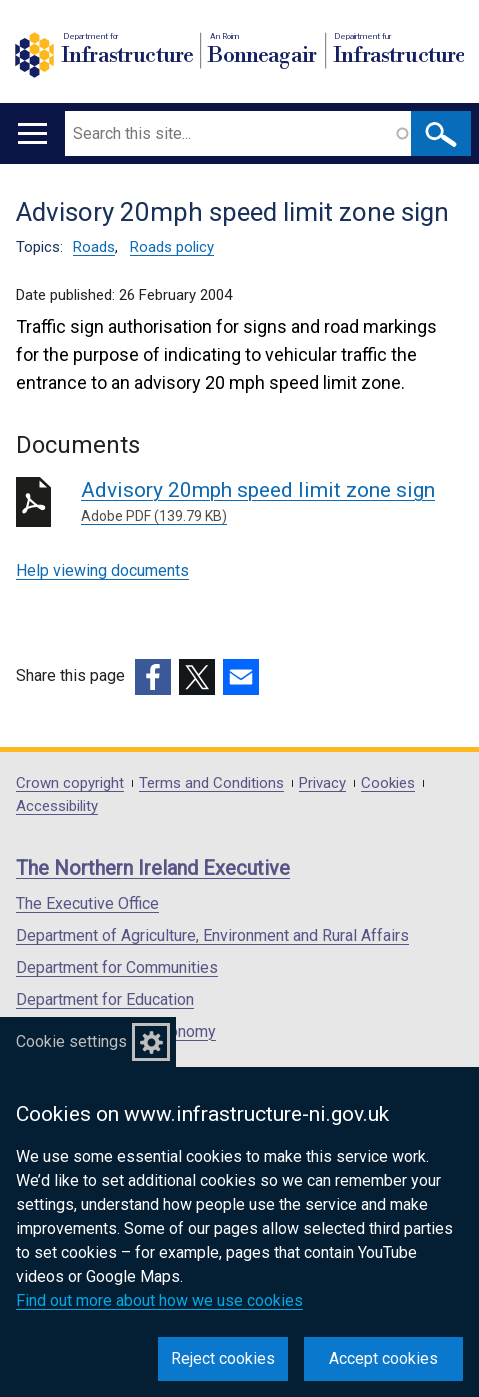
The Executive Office (87, 903)
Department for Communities (117, 967)
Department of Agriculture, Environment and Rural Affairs (212, 935)
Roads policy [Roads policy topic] (172, 247)
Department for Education (105, 999)
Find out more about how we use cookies (159, 1300)
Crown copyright (70, 783)
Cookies (388, 783)
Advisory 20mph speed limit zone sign (272, 502)
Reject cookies (223, 1358)
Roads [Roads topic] (94, 247)
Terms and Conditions (211, 783)
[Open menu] (32, 133)
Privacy (322, 783)
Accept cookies (383, 1358)
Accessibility (57, 806)
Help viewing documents (102, 570)
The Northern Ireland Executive (153, 868)
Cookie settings (71, 1041)
